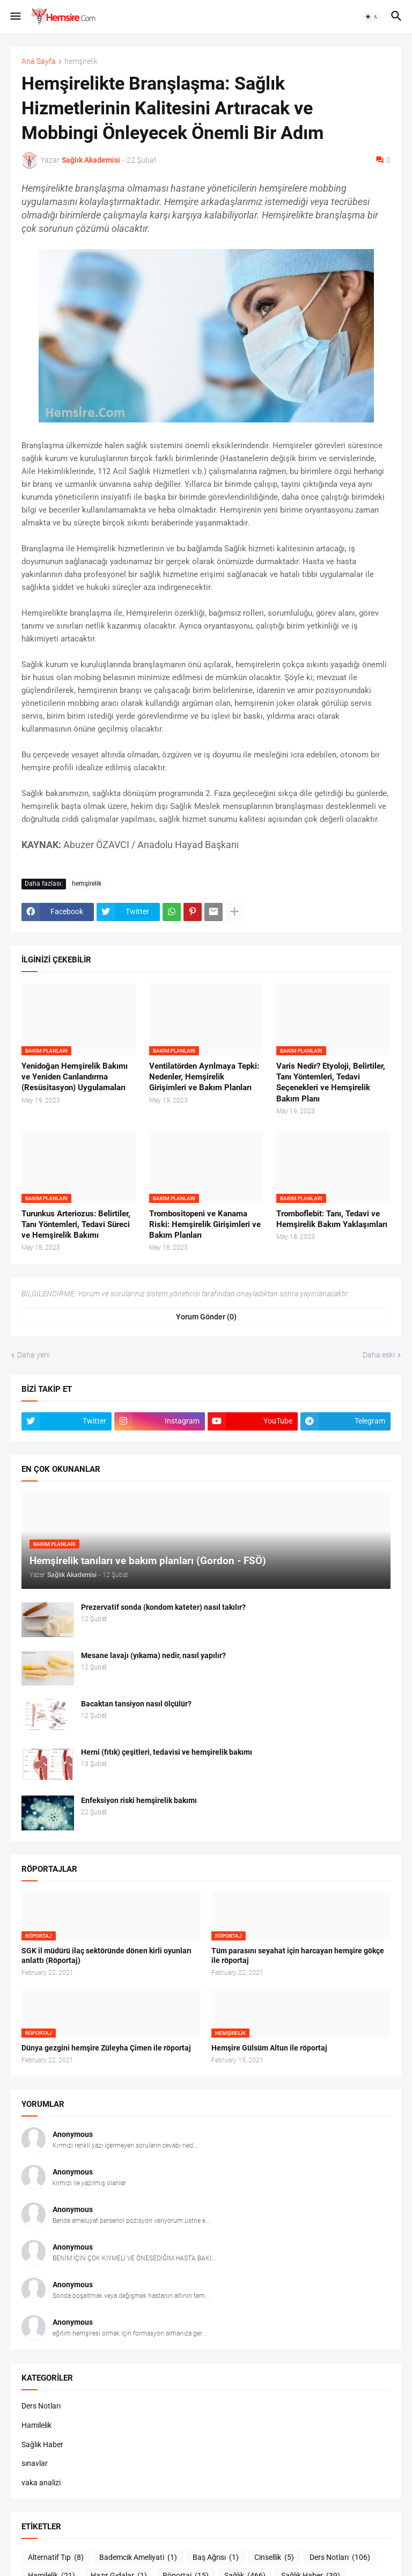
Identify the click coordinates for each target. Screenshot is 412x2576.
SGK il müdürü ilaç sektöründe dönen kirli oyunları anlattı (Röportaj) (106, 1955)
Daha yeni (33, 1355)
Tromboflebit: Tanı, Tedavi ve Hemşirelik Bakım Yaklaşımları (331, 1219)
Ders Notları (41, 2406)
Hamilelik (36, 2425)
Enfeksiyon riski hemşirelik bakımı (139, 1800)
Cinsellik (274, 2557)
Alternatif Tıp (56, 2557)
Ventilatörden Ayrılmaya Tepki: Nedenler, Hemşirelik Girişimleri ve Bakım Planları (204, 1077)
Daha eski (379, 1355)
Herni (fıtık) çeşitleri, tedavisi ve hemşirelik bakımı (166, 1752)
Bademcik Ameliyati (138, 2557)
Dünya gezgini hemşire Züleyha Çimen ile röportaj (106, 2048)
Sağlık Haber (42, 2444)
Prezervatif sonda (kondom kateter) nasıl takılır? (163, 1607)
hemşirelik (81, 61)
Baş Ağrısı (216, 2557)
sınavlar (34, 2463)
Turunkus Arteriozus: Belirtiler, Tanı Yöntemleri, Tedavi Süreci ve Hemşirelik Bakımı (75, 1224)
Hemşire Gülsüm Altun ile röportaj (269, 2048)
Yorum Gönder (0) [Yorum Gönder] (206, 1316)
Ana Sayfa (38, 61)
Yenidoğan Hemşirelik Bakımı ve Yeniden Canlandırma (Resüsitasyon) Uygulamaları (74, 1077)
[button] (15, 17)
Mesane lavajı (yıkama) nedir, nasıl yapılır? (153, 1655)
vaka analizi (41, 2482)
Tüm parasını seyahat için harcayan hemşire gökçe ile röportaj (297, 1955)
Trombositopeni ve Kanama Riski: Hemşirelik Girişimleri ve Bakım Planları (205, 1224)
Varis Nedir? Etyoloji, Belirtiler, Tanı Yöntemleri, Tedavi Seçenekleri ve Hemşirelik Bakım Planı (330, 1082)
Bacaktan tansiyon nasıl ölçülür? (136, 1703)
